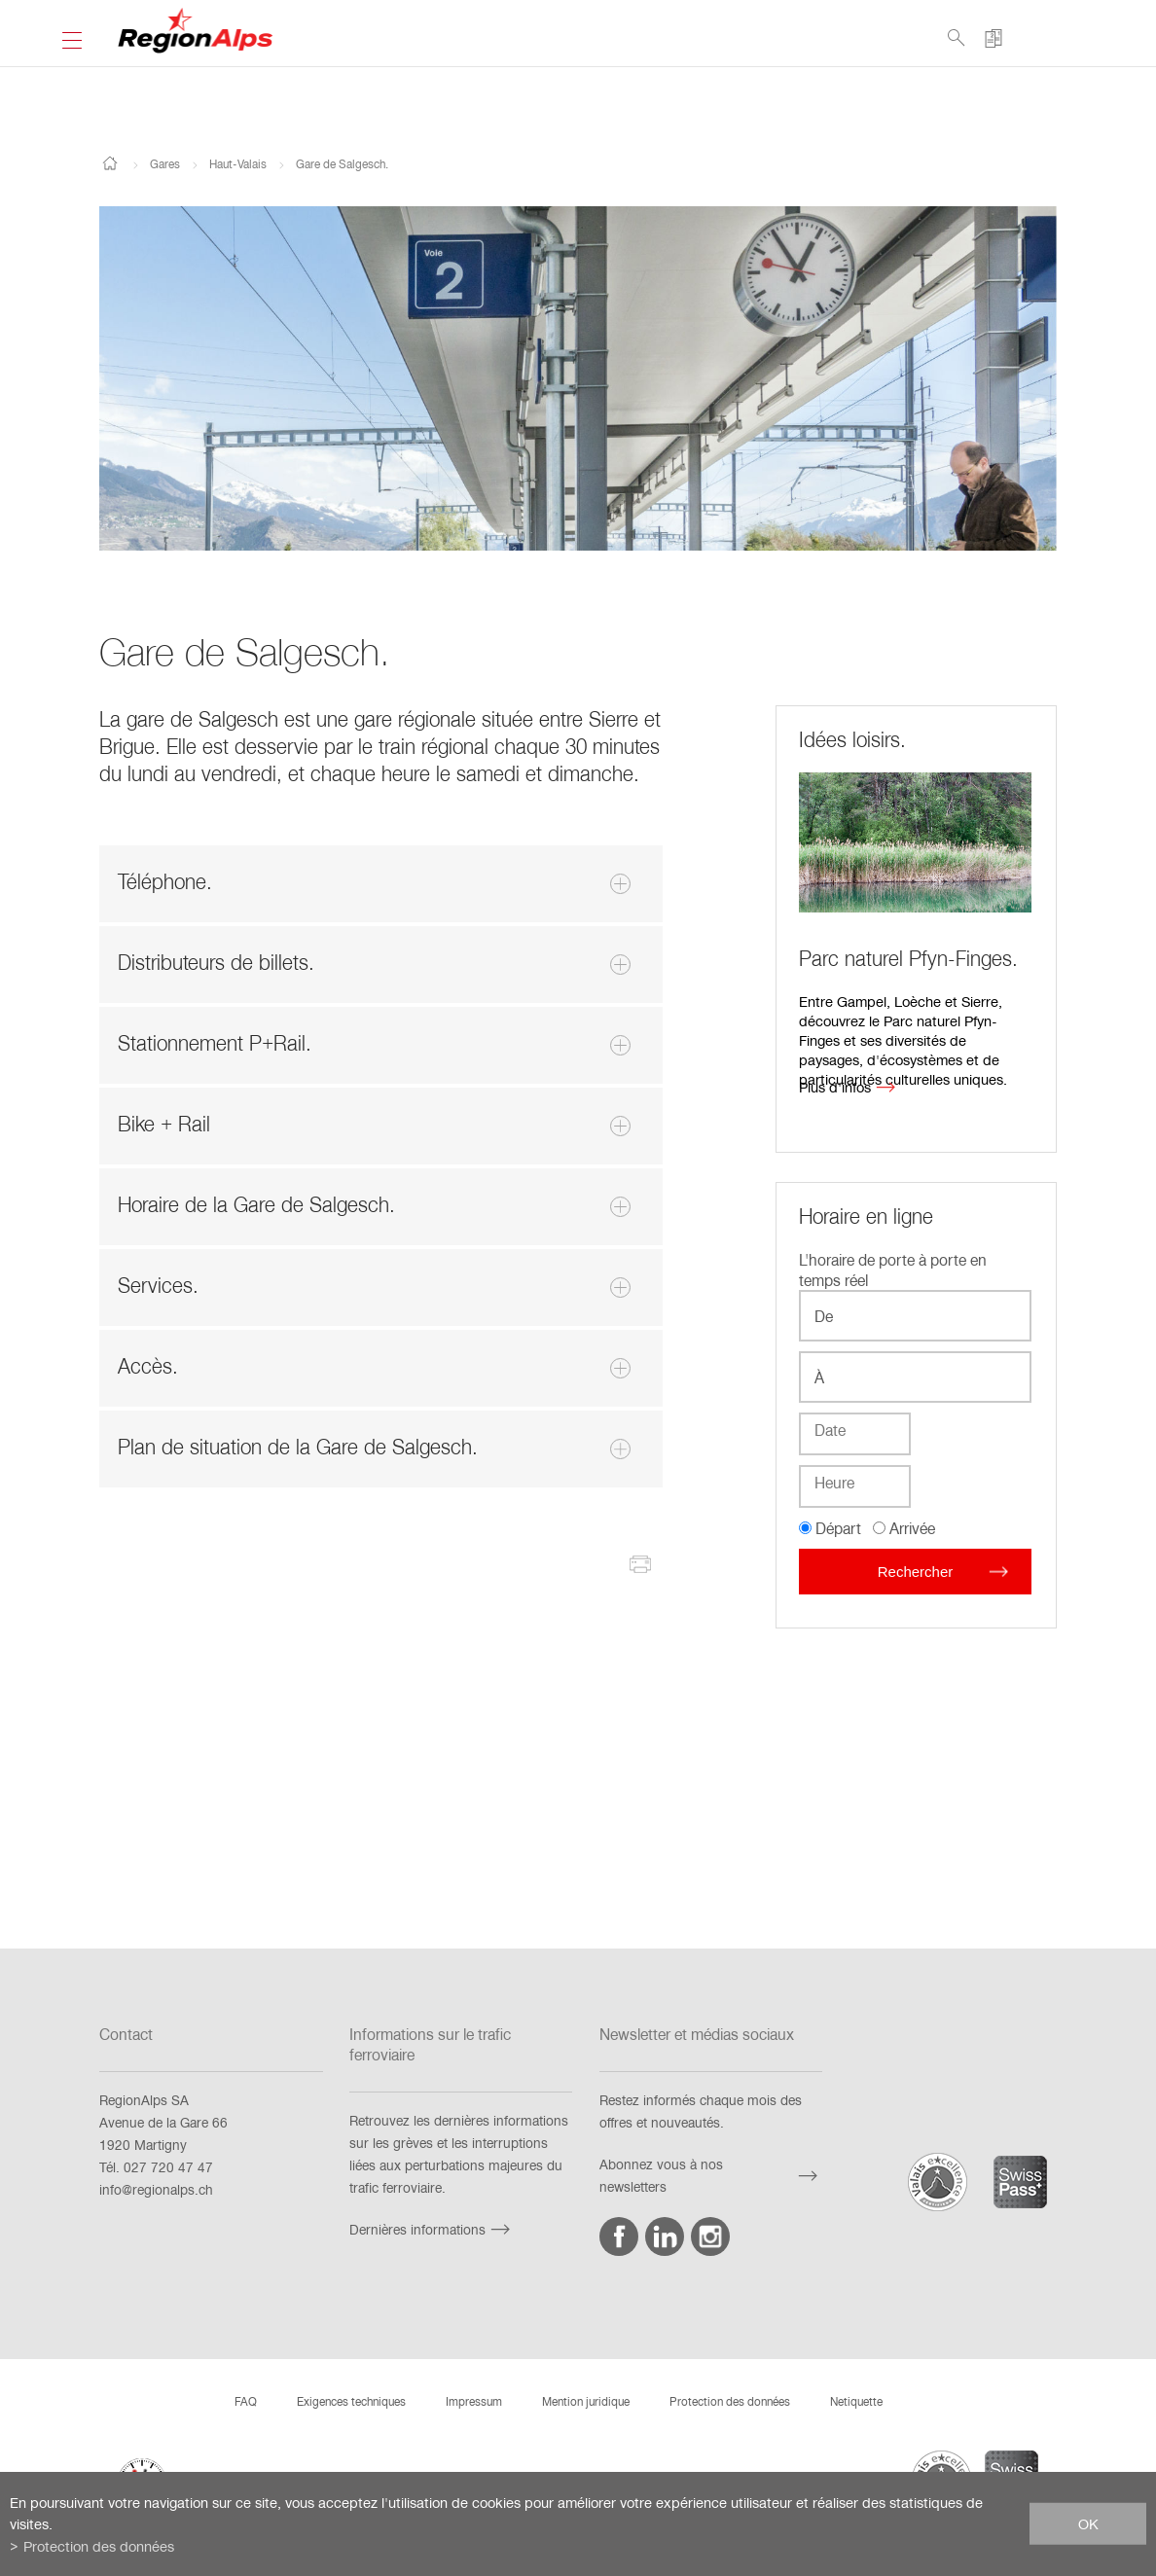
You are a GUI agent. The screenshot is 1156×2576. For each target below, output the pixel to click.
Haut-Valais (238, 163)
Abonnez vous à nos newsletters (710, 2175)
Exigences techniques (351, 2401)
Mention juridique (586, 2401)
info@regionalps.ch (156, 2189)
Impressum (474, 2401)
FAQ (246, 2401)
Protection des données (729, 2401)
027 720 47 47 (168, 2167)
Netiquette (856, 2401)
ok (1088, 2523)
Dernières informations (432, 2229)
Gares (165, 163)
